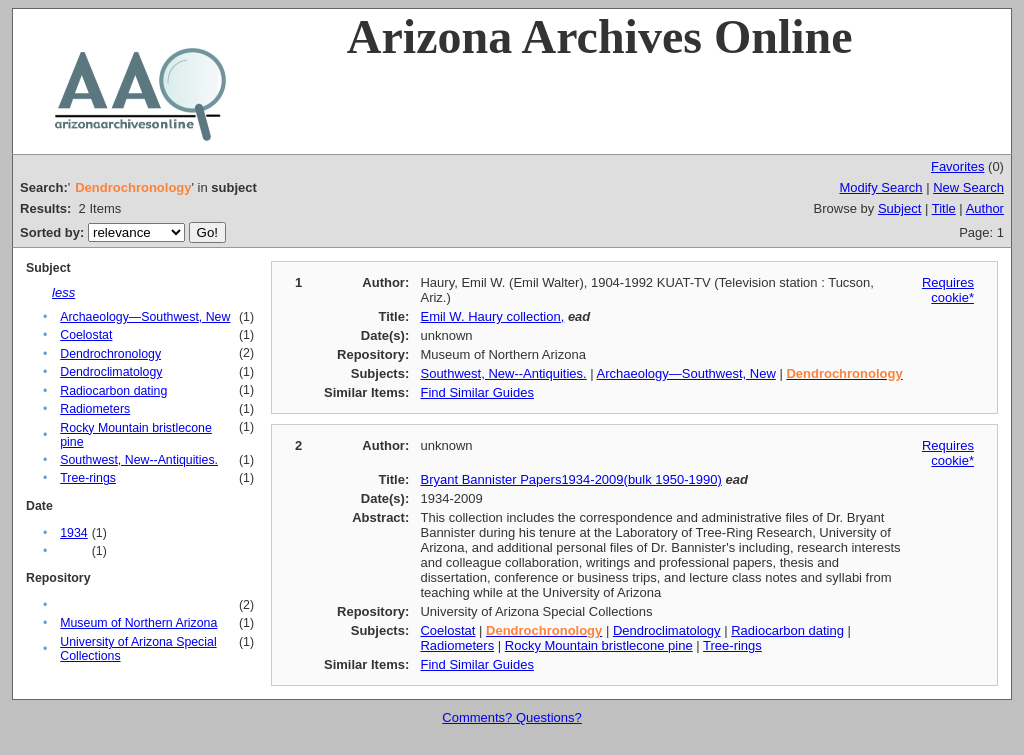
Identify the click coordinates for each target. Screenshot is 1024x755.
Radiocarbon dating (113, 391)
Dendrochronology (110, 354)
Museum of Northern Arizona (138, 623)
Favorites (957, 166)
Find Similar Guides (476, 392)
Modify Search (880, 187)
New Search (968, 187)
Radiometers (95, 409)
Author (985, 208)
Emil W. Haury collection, (492, 316)
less (63, 292)
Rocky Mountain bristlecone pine (599, 645)
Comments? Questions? (511, 717)
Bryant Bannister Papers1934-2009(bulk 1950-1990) (570, 479)
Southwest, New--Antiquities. (139, 460)
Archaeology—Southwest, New (145, 317)
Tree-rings (88, 478)
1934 (73, 533)
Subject (899, 208)
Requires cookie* (948, 290)
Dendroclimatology (111, 372)
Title (944, 208)
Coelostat (86, 335)
